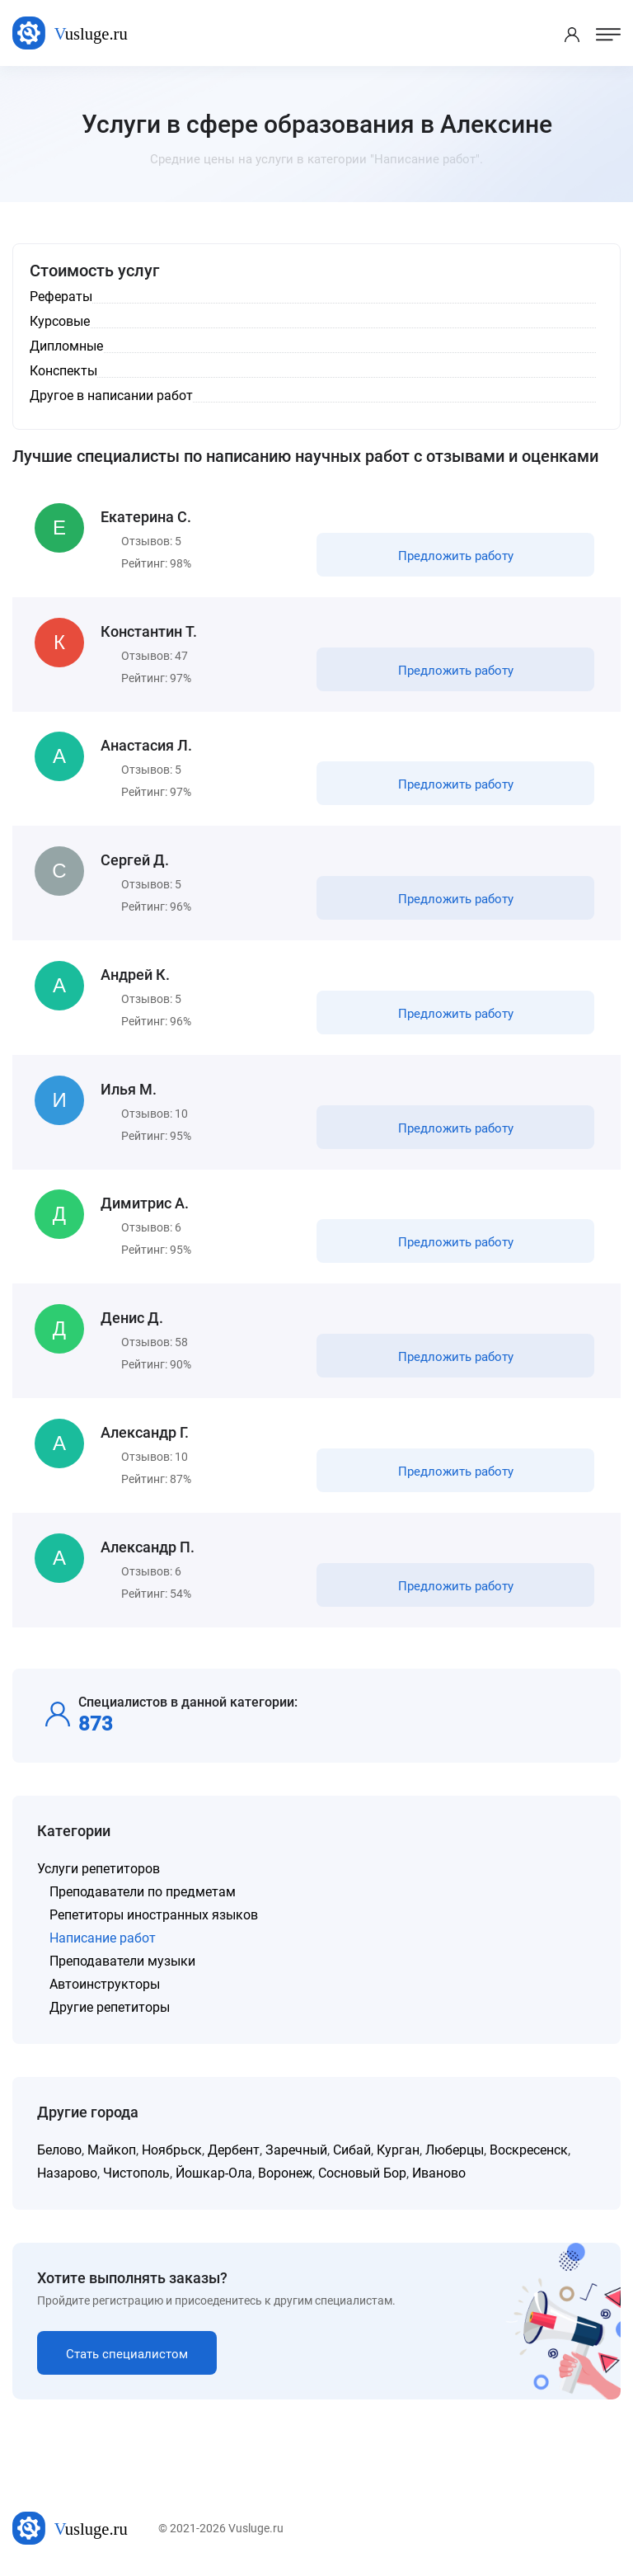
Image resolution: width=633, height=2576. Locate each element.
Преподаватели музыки (122, 1963)
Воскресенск (529, 2151)
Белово (59, 2151)
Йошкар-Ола (214, 2175)
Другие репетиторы (109, 2009)
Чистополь (136, 2175)
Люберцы (454, 2151)
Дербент (234, 2151)
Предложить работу (455, 556)
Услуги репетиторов (98, 1870)
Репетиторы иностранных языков (153, 1916)
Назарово (67, 2175)
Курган (398, 2151)
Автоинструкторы (104, 1986)
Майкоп (111, 2151)
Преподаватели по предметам (142, 1893)
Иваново (439, 2175)
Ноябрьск (172, 2151)
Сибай (352, 2151)
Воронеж (285, 2175)
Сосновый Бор (362, 2175)
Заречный (296, 2151)
